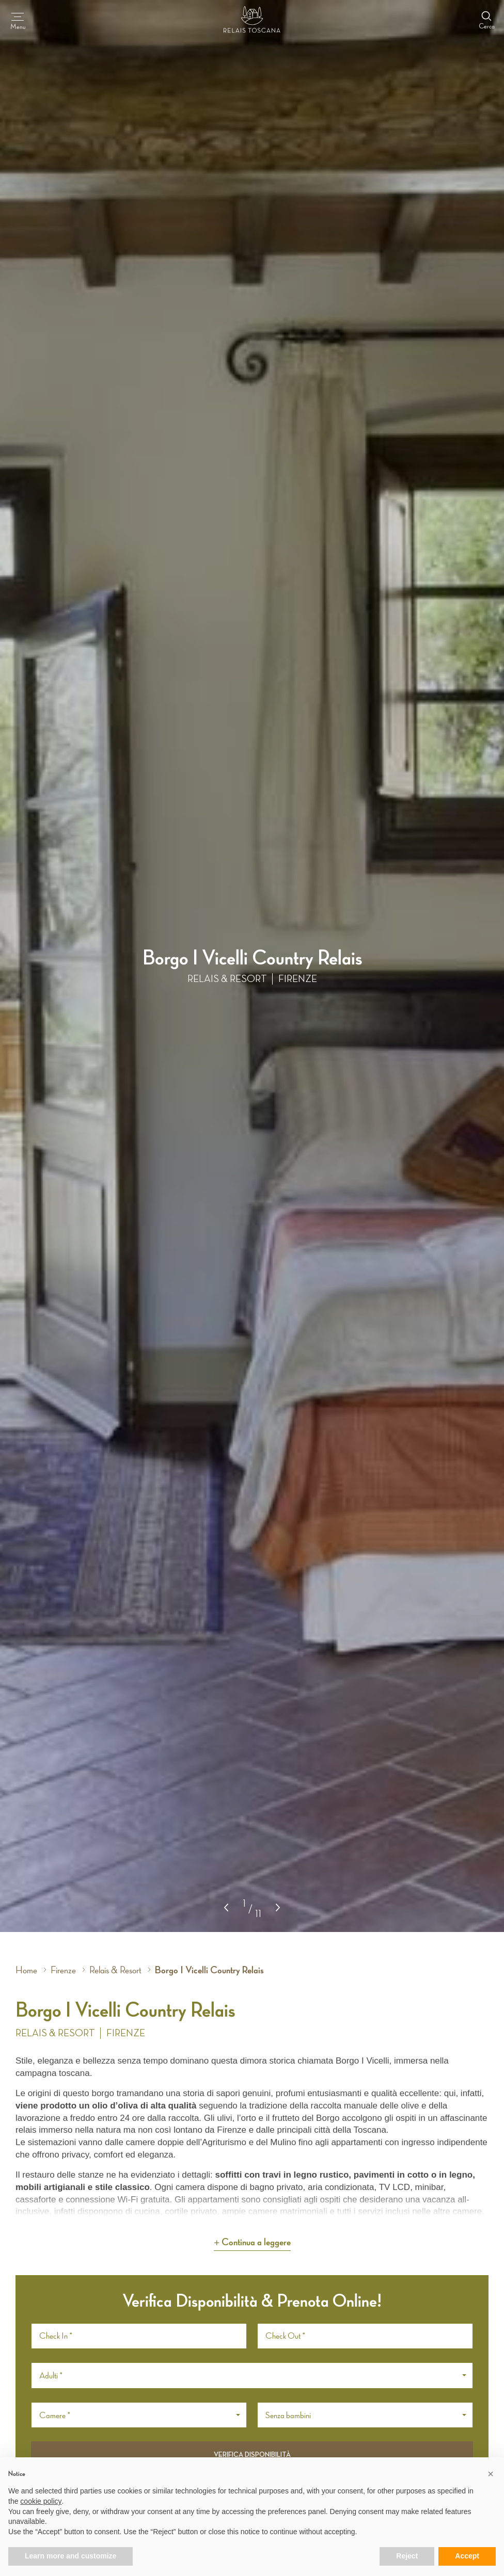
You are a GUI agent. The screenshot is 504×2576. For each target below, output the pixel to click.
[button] (277, 1907)
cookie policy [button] (40, 2501)
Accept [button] (467, 2556)
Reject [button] (407, 2556)
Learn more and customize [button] (70, 2556)
